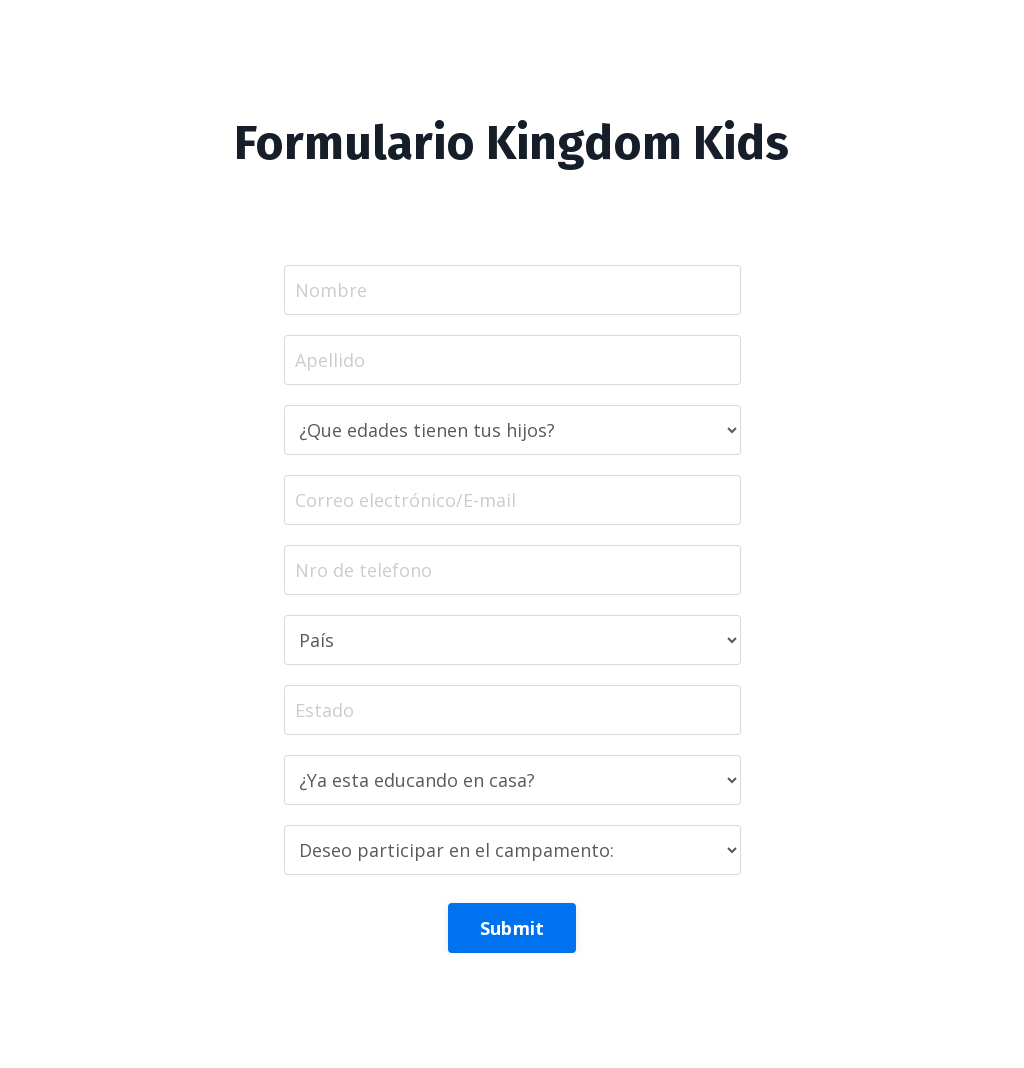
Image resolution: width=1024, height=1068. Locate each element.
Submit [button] (512, 928)
